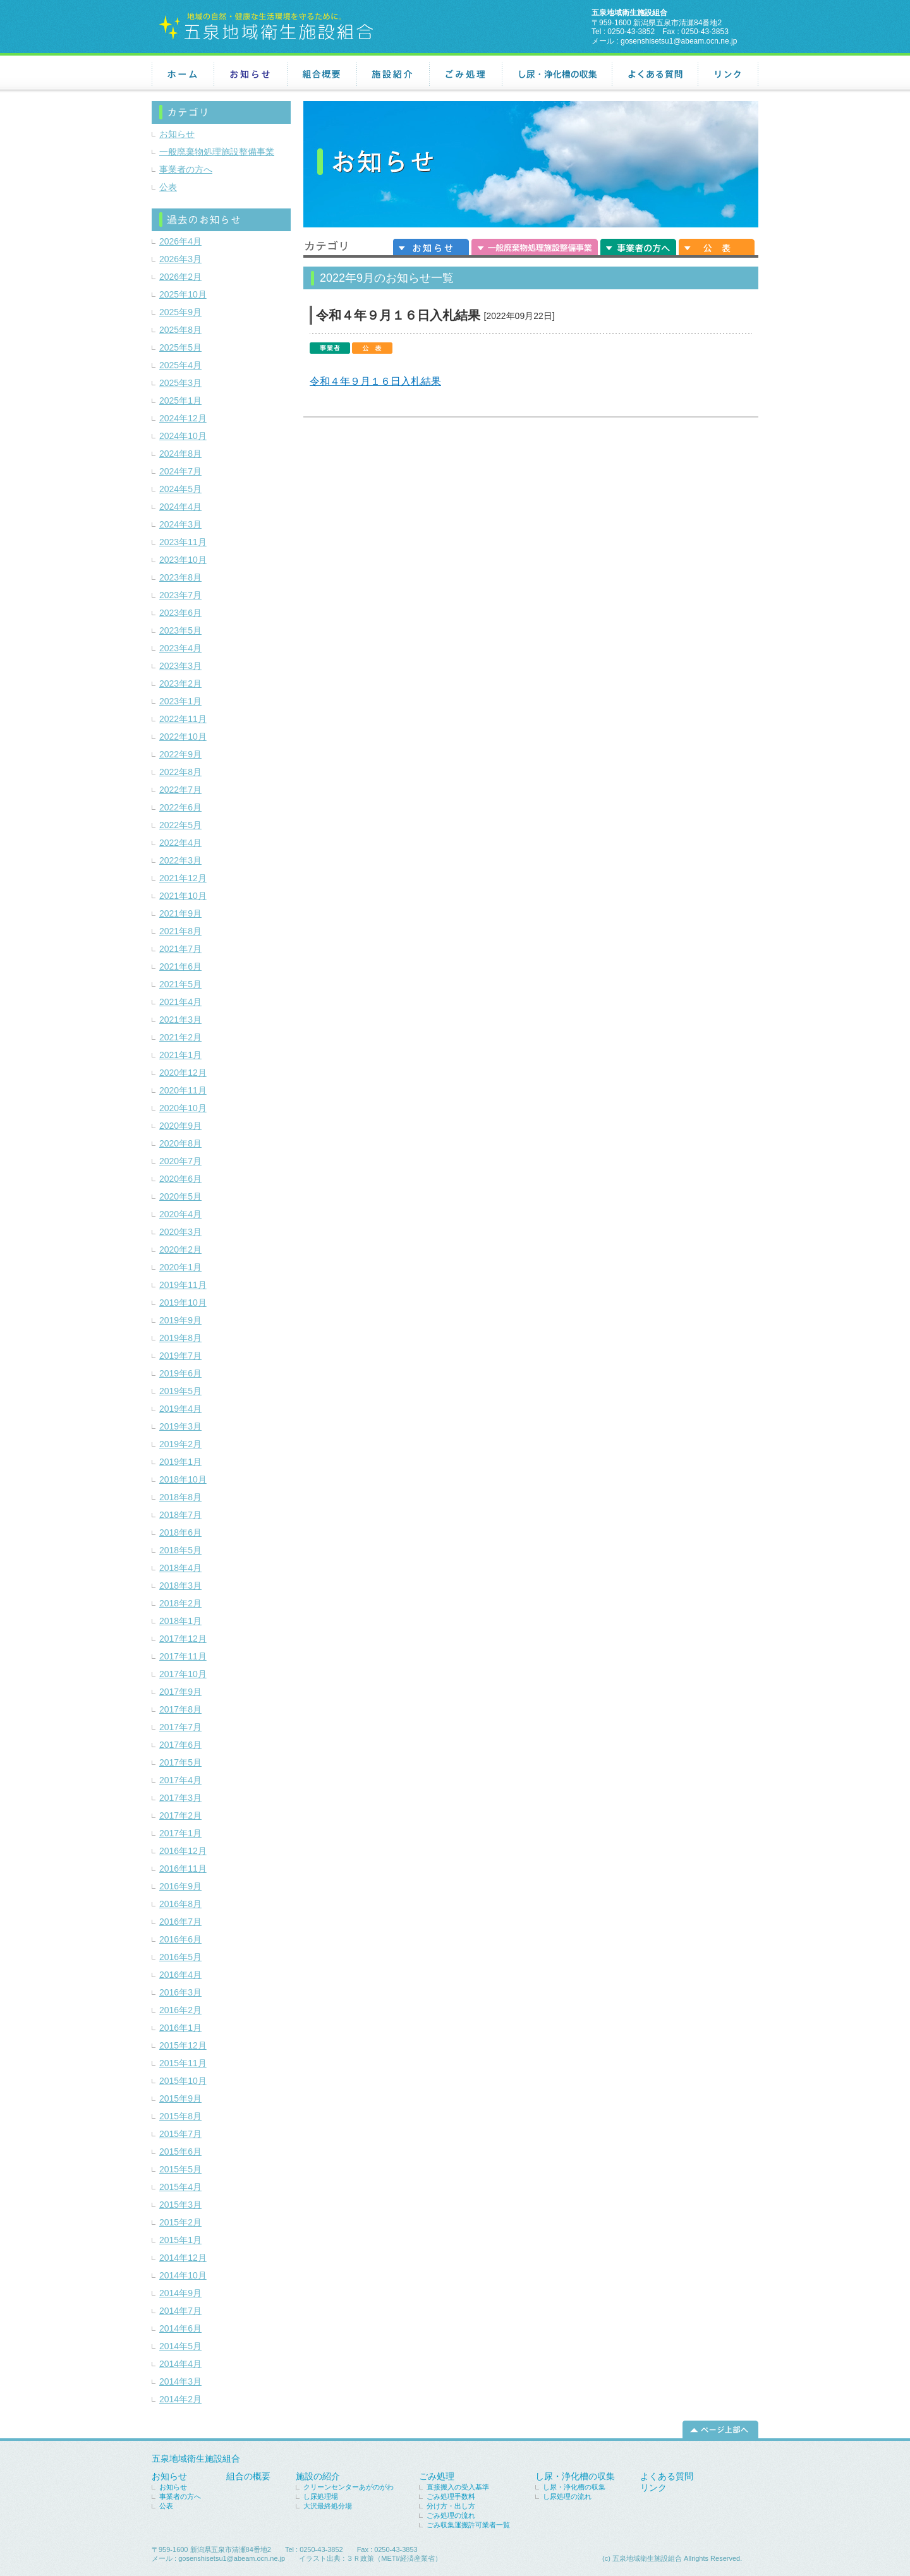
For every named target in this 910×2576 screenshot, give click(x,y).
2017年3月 (180, 1798)
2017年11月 (183, 1656)
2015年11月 (183, 2063)
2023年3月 (180, 666)
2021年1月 (180, 1055)
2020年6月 (180, 1179)
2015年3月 (180, 2205)
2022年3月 (180, 860)
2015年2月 (180, 2222)
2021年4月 (180, 1002)
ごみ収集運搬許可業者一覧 (468, 2525)
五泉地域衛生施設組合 (196, 2458)
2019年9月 (180, 1320)
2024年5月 (180, 489)
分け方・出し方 (451, 2506)
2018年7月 (180, 1515)
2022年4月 (180, 843)
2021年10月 (183, 896)
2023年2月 (180, 683)
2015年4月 (180, 2187)
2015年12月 (183, 2045)
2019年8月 (180, 1338)
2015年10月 (183, 2081)
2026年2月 (180, 277)
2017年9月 (180, 1692)
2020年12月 (183, 1073)
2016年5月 (180, 1957)
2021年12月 (183, 878)
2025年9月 (180, 312)
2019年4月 (180, 1409)
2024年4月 (180, 507)
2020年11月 (183, 1090)
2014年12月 (183, 2258)
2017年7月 (180, 1727)
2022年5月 (180, 825)
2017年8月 (180, 1709)
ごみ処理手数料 (451, 2496)
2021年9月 (180, 913)
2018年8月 (180, 1497)
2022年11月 (183, 719)
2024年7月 (180, 471)
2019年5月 (180, 1391)
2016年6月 (180, 1939)
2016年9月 (180, 1886)
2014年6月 (180, 2328)
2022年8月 (180, 772)
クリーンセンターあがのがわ (348, 2487)
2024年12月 (183, 418)
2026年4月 (180, 241)
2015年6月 (180, 2151)
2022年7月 (180, 790)
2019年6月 (180, 1373)
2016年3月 (180, 1992)
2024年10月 (183, 436)
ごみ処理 (465, 74)
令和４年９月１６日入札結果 (398, 315)
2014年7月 (180, 2311)
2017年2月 (180, 1815)
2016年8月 (180, 1904)
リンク (728, 74)
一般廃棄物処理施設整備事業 (534, 245)
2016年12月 (183, 1851)
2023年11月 (183, 542)
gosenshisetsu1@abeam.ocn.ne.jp (679, 41)
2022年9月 (180, 754)
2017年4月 (180, 1780)
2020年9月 (180, 1126)
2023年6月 (180, 613)
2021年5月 (180, 984)
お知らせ (250, 74)
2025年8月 (180, 330)
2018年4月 (180, 1568)
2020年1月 (180, 1267)
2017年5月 (180, 1762)
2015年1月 (180, 2240)
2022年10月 (183, 736)
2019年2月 (180, 1444)
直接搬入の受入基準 (458, 2487)
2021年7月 (180, 949)
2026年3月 (180, 259)
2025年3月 (180, 383)
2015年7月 (180, 2134)
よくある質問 (655, 74)
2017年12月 (183, 1639)
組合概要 (321, 74)
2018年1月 (180, 1621)
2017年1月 (180, 1833)
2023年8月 (180, 577)
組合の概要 (248, 2476)
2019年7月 (180, 1356)
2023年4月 (180, 648)
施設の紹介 (318, 2476)
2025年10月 (183, 294)
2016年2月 (180, 2010)
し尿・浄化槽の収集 (557, 74)
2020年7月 (180, 1161)
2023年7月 (180, 595)
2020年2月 (180, 1249)
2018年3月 (180, 1585)
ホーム (183, 74)
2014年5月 (180, 2346)
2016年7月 (180, 1922)
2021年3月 (180, 1019)
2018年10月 (183, 1479)
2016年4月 (180, 1975)
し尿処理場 (320, 2496)
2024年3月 (180, 524)
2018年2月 (180, 1603)
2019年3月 (180, 1426)
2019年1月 (180, 1462)
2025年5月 (180, 347)
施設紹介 (392, 74)
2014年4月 (180, 2364)
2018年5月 (180, 1550)
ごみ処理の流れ (451, 2515)
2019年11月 (183, 1285)
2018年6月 (180, 1532)
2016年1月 (180, 2028)
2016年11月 (183, 1868)
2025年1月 (180, 400)
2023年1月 (180, 701)
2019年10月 (183, 1302)
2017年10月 (183, 1674)
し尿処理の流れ (567, 2496)
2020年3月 (180, 1232)
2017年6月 (180, 1745)
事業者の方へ (638, 245)
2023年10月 (183, 560)
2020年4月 (180, 1214)
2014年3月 (180, 2381)
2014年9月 (180, 2293)
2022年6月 (180, 807)
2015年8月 (180, 2116)
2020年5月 (180, 1196)
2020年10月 (183, 1108)
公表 (717, 245)
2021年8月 (180, 931)
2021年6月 (180, 966)
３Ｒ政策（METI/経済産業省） (393, 2558)
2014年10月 (183, 2275)
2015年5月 (180, 2169)
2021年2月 (180, 1037)
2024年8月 (180, 453)
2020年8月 (180, 1143)
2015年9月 (180, 2098)
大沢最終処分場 (327, 2506)
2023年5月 (180, 630)
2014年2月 (180, 2399)
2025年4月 (180, 365)
